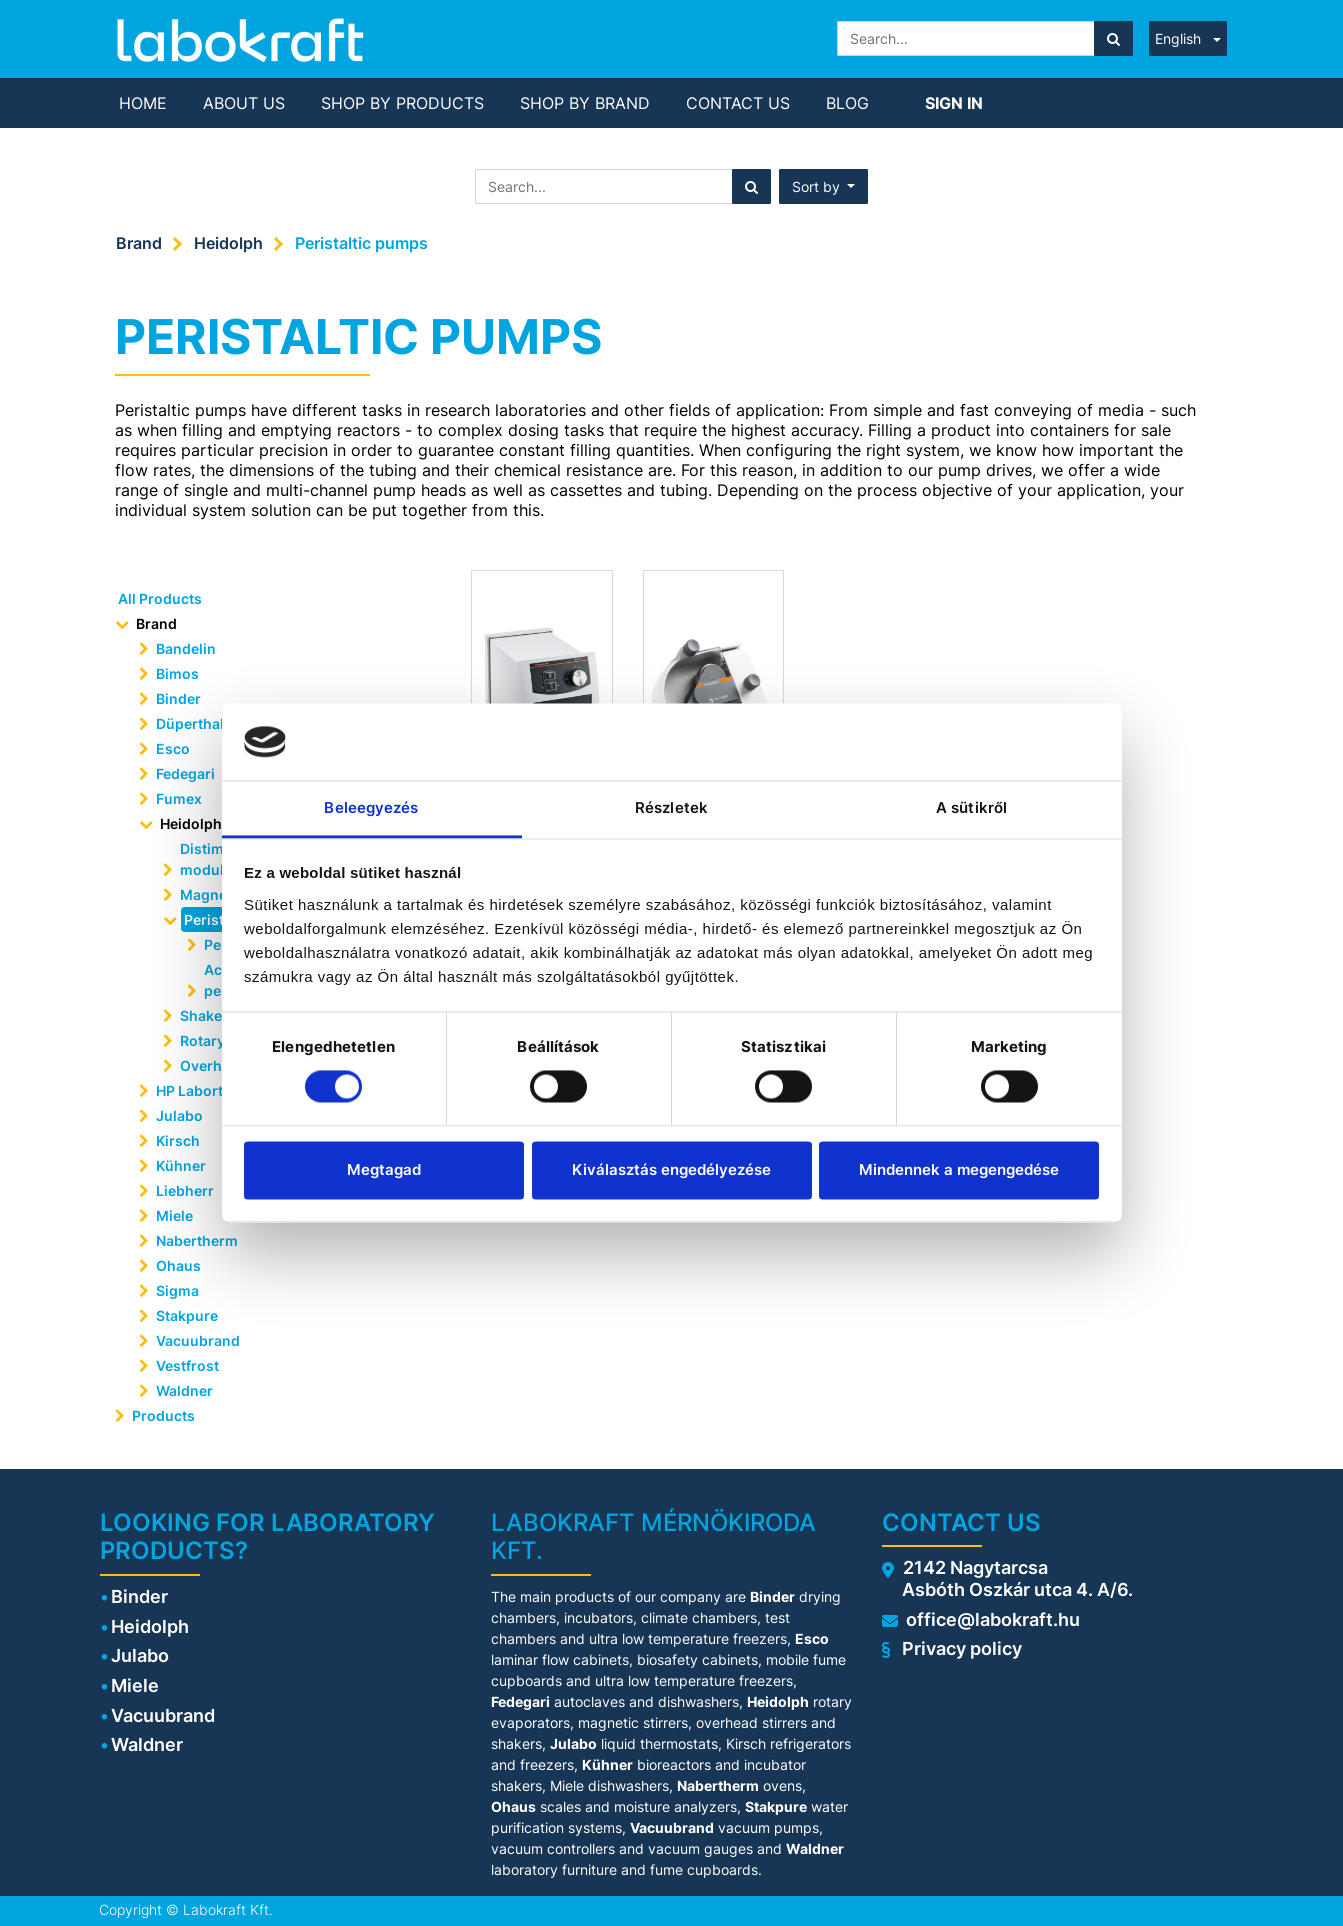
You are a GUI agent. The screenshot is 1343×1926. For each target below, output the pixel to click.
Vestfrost (187, 1365)
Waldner (184, 1390)
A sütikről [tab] (971, 807)
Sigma (177, 1290)
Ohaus (178, 1265)
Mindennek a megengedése (959, 1169)
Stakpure (187, 1315)
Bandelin (186, 648)
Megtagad (384, 1169)
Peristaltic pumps (361, 243)
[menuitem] (143, 103)
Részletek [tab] (671, 807)
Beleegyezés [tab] (371, 807)
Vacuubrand (198, 1340)
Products (163, 1415)
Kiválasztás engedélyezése (671, 1169)
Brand (139, 243)
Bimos (177, 673)
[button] (824, 186)
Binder (178, 698)
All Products (160, 598)
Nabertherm (197, 1240)
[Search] (1113, 38)
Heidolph (228, 243)
